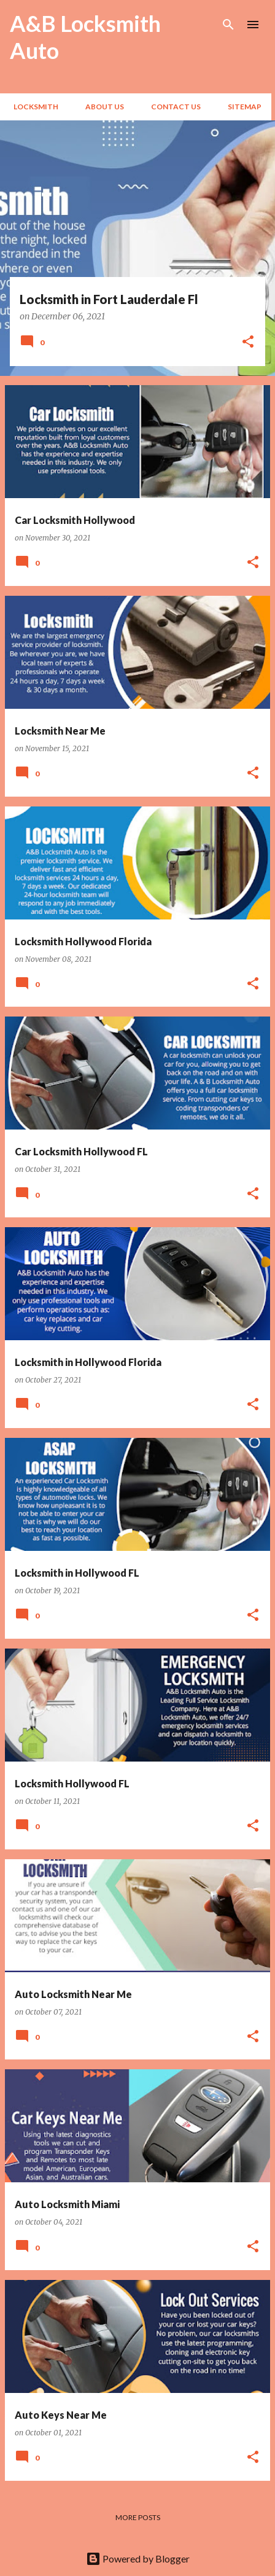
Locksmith (32, 106)
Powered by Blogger (138, 2558)
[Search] (228, 24)
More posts (137, 2517)
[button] (248, 342)
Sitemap (241, 106)
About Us (101, 106)
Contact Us (172, 106)
